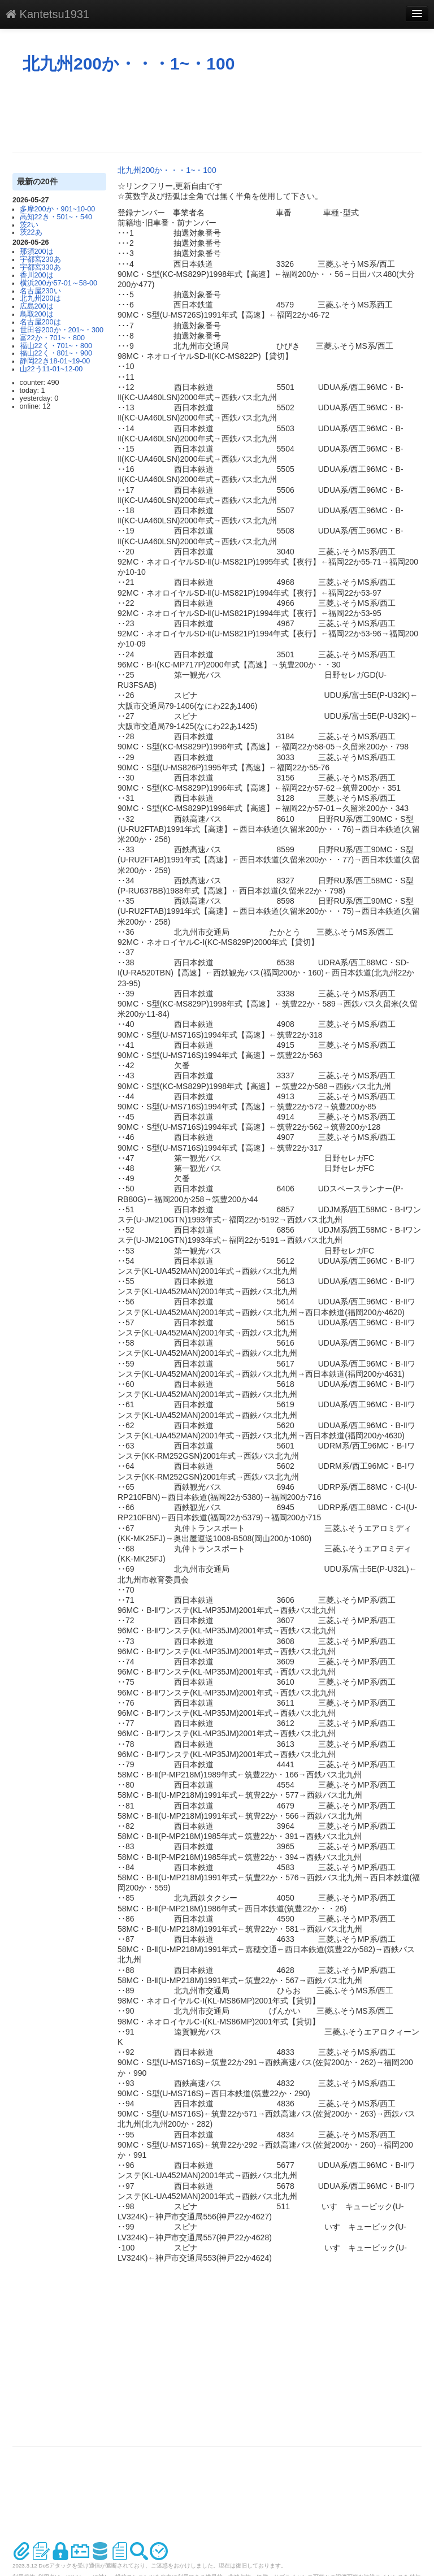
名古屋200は (40, 322)
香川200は (37, 275)
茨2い (29, 225)
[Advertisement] (218, 113)
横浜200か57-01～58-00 (58, 283)
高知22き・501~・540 (56, 217)
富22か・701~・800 (52, 338)
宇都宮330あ (40, 267)
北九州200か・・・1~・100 (129, 63)
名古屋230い (40, 291)
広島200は (37, 306)
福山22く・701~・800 (56, 346)
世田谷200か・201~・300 (61, 330)
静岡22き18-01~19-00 (55, 361)
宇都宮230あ (40, 259)
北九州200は (40, 298)
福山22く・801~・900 (56, 353)
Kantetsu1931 (47, 14)
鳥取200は (37, 314)
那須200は (37, 251)
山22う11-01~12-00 (51, 369)
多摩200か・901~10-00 (58, 209)
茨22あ (31, 232)
